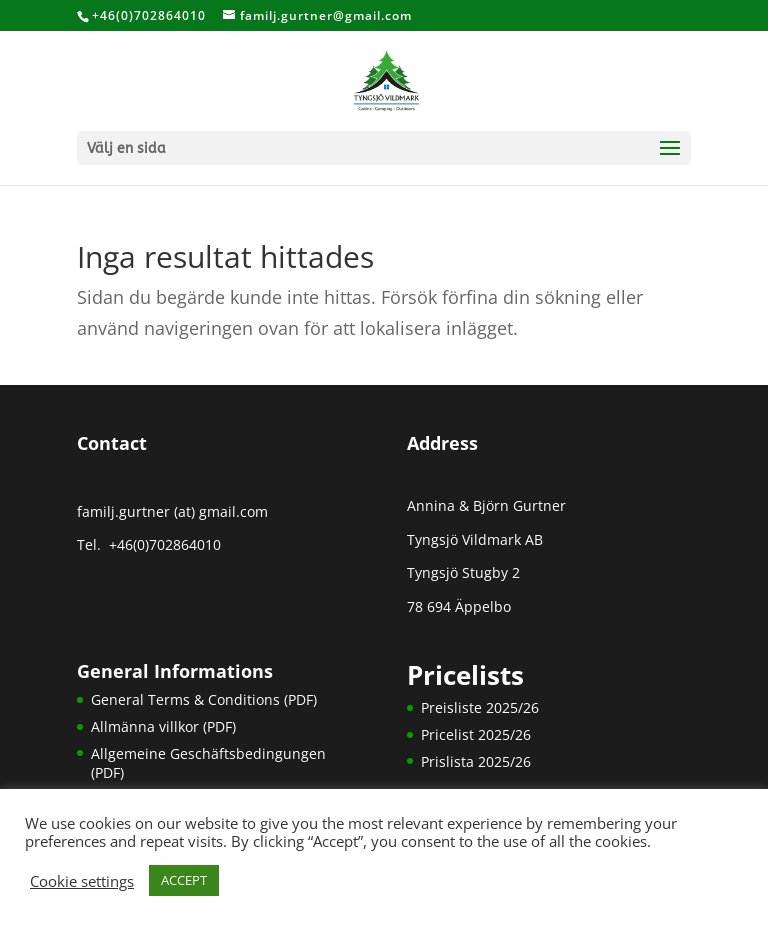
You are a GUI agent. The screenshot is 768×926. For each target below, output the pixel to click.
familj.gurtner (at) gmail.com (172, 511)
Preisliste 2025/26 (480, 707)
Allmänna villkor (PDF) (163, 726)
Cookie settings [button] (82, 881)
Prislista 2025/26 (476, 761)
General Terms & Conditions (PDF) (204, 699)
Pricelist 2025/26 (476, 734)
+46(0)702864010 (163, 544)
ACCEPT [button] (184, 880)
